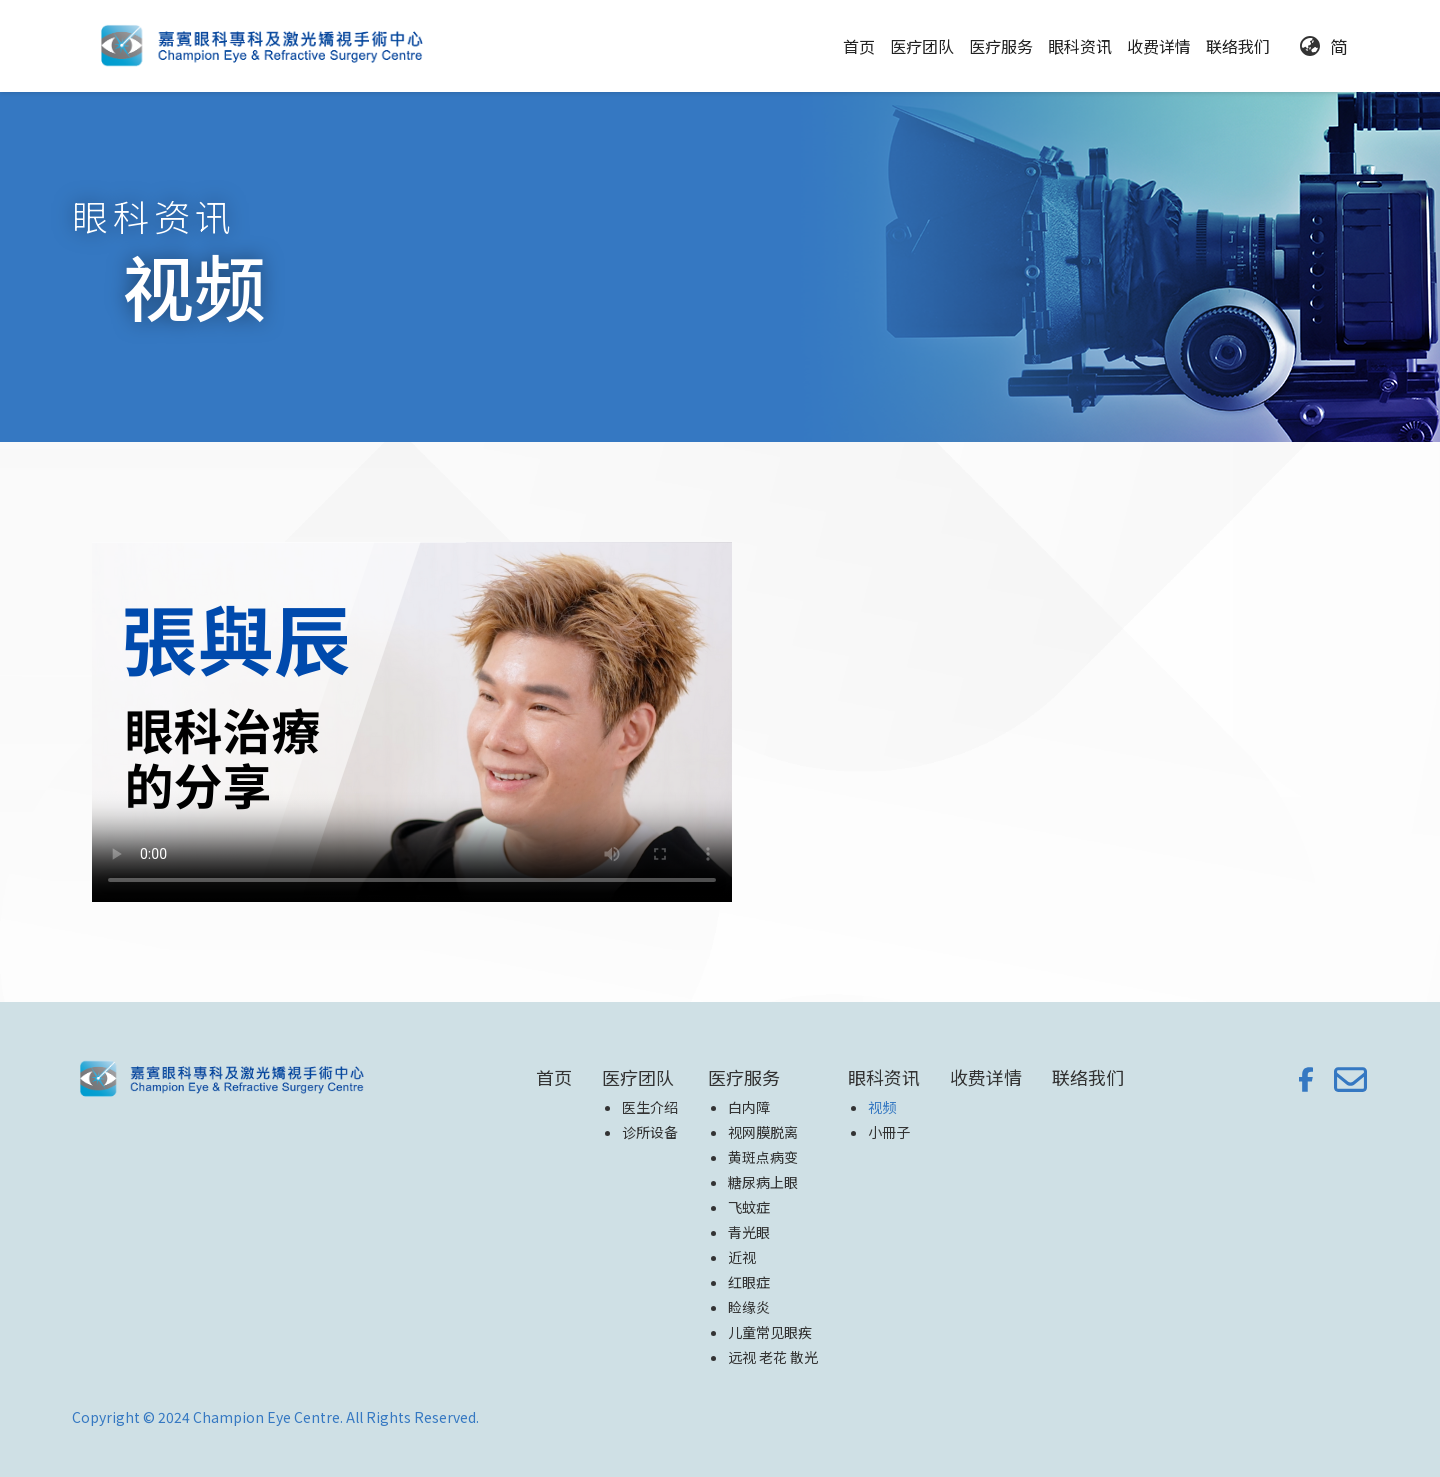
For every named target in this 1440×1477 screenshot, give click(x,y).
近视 (742, 1257)
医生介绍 (650, 1107)
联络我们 (1238, 46)
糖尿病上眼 (763, 1182)
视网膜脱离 (763, 1132)
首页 (859, 46)
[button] (922, 46)
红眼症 (749, 1282)
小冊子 (889, 1132)
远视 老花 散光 (773, 1357)
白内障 (749, 1107)
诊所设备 (650, 1132)
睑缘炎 (749, 1307)
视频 (882, 1107)
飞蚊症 (749, 1207)
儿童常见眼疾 (770, 1332)
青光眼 (749, 1232)
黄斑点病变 (763, 1157)
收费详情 (1159, 46)
